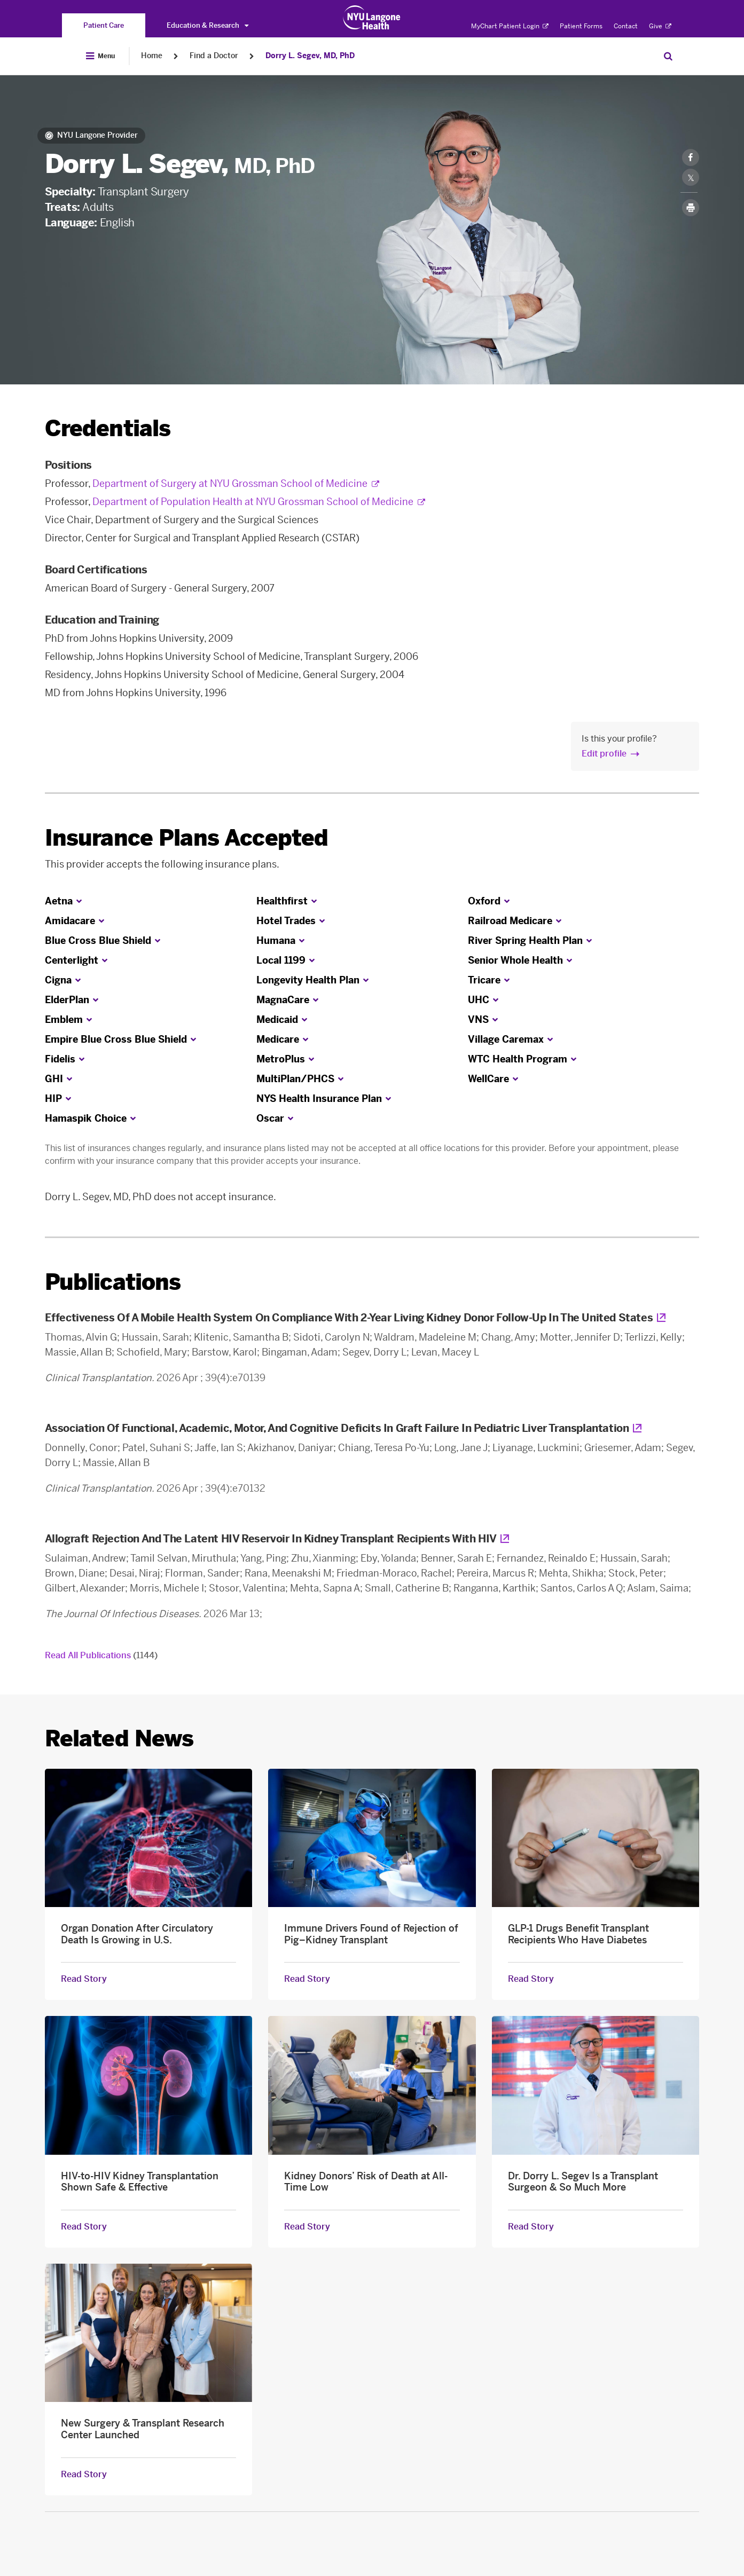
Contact (626, 26)
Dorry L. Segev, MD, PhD (310, 55)
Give (660, 26)
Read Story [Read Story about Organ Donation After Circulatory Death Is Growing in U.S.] (84, 1979)
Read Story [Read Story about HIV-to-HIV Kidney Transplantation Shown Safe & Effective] (84, 2227)
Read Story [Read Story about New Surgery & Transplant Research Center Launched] (84, 2474)
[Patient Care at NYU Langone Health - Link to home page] (372, 18)
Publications (113, 1282)
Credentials (108, 428)
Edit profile (604, 754)
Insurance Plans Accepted (186, 838)
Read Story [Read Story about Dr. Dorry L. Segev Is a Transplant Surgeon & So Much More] (531, 2227)
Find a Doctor (214, 55)
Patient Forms (581, 26)
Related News (119, 1738)
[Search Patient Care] (668, 56)
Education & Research (207, 25)
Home (151, 55)
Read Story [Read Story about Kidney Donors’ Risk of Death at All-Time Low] (307, 2227)
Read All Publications (101, 1655)
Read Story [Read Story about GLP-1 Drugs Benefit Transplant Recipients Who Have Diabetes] (531, 1979)
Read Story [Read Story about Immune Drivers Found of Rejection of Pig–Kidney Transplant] (307, 1979)
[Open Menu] (100, 56)
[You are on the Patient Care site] (104, 25)
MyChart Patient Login (510, 26)
